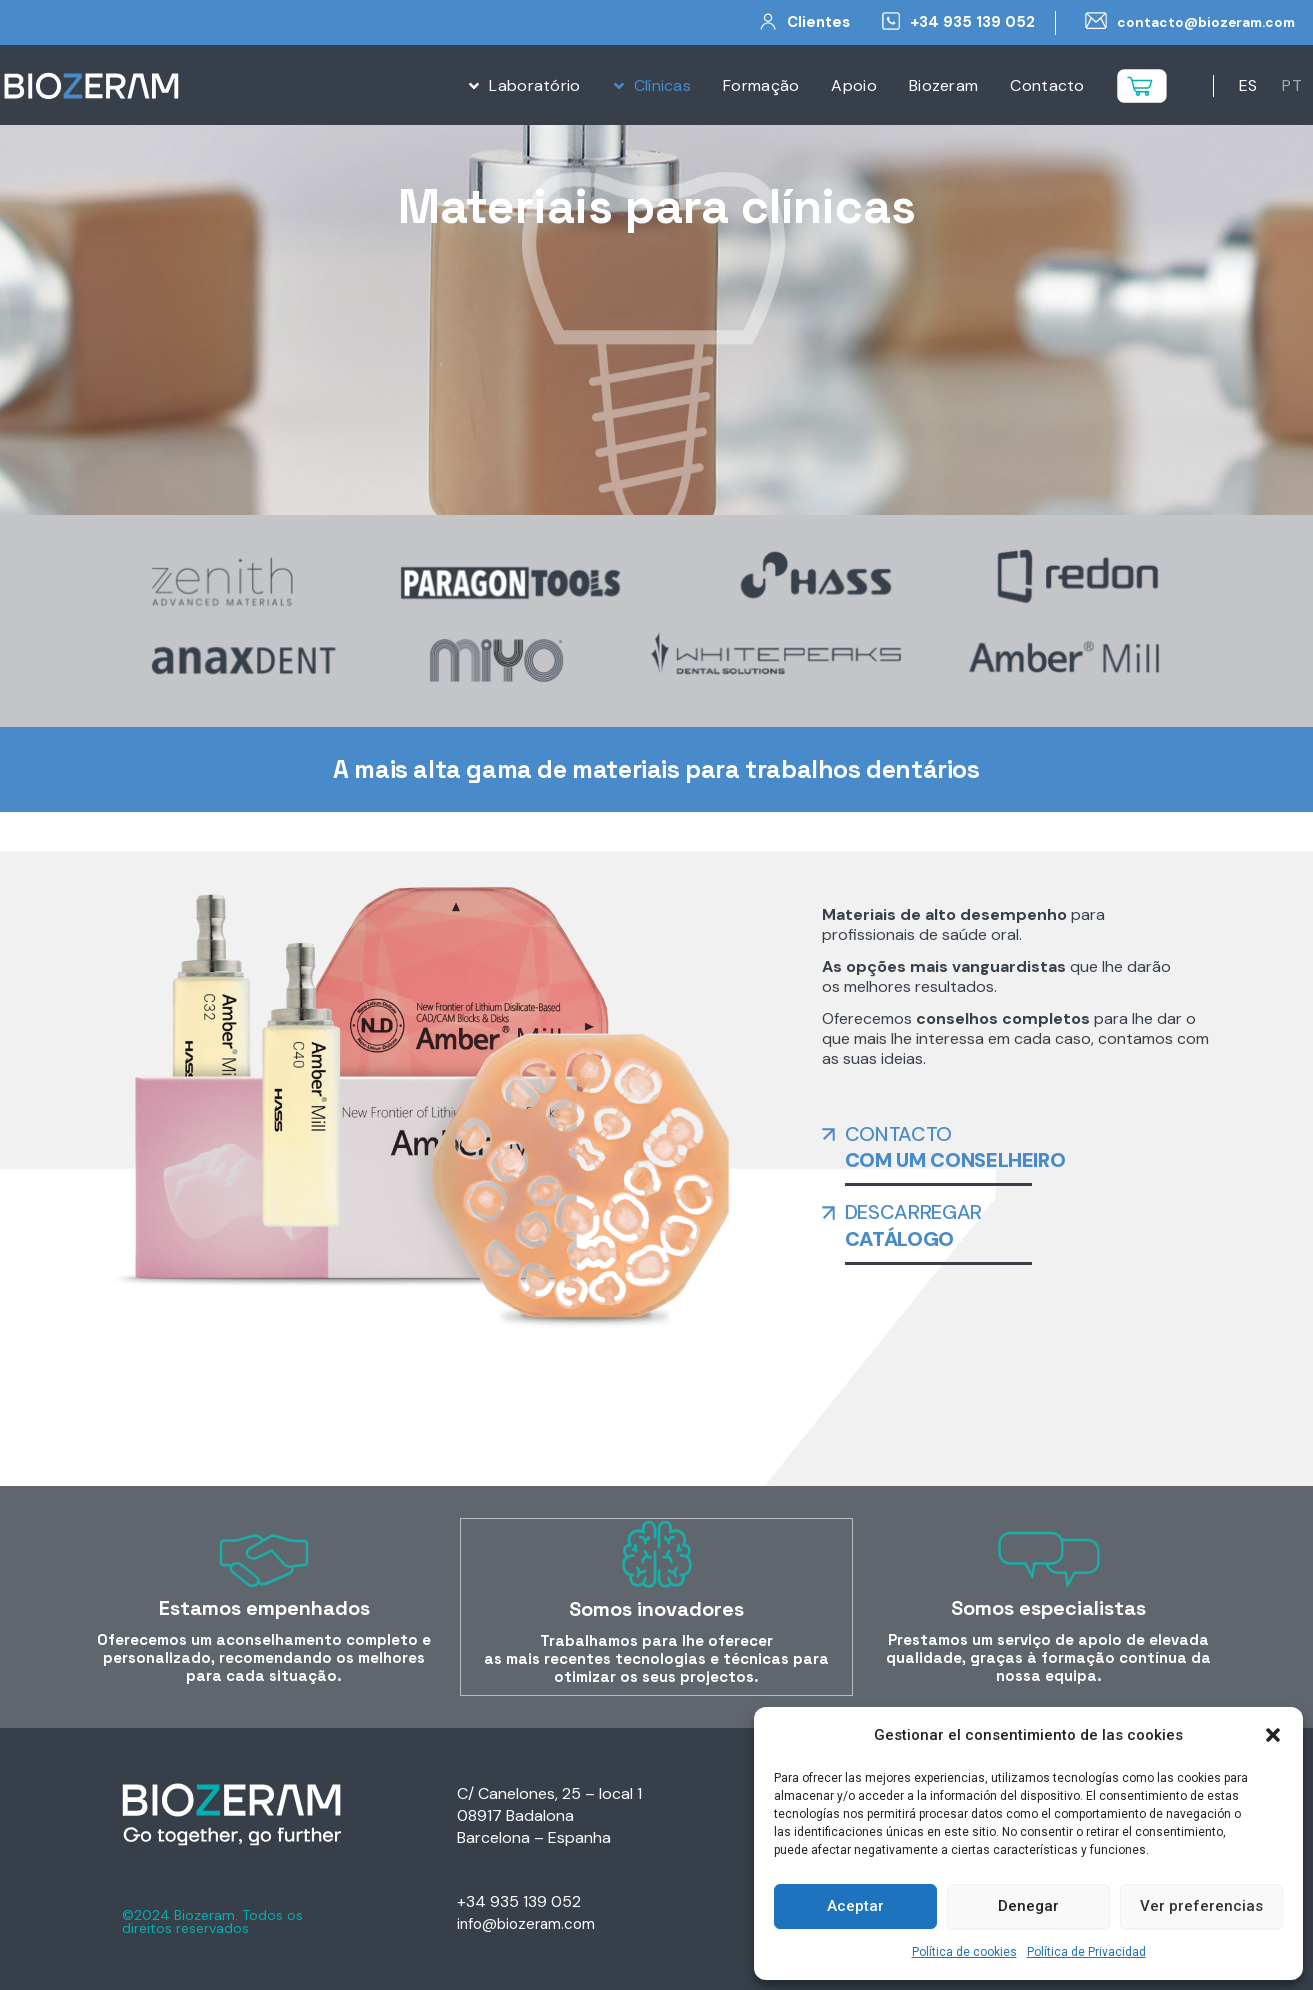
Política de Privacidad (1086, 1952)
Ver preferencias (1201, 1906)
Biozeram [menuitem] (943, 85)
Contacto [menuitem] (1047, 85)
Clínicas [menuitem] (662, 85)
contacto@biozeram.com (1197, 22)
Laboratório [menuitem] (534, 85)
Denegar (1028, 1906)
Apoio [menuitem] (854, 85)
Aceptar (855, 1906)
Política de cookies (964, 1952)
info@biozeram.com (529, 1923)
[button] (1273, 1735)
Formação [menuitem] (761, 85)
